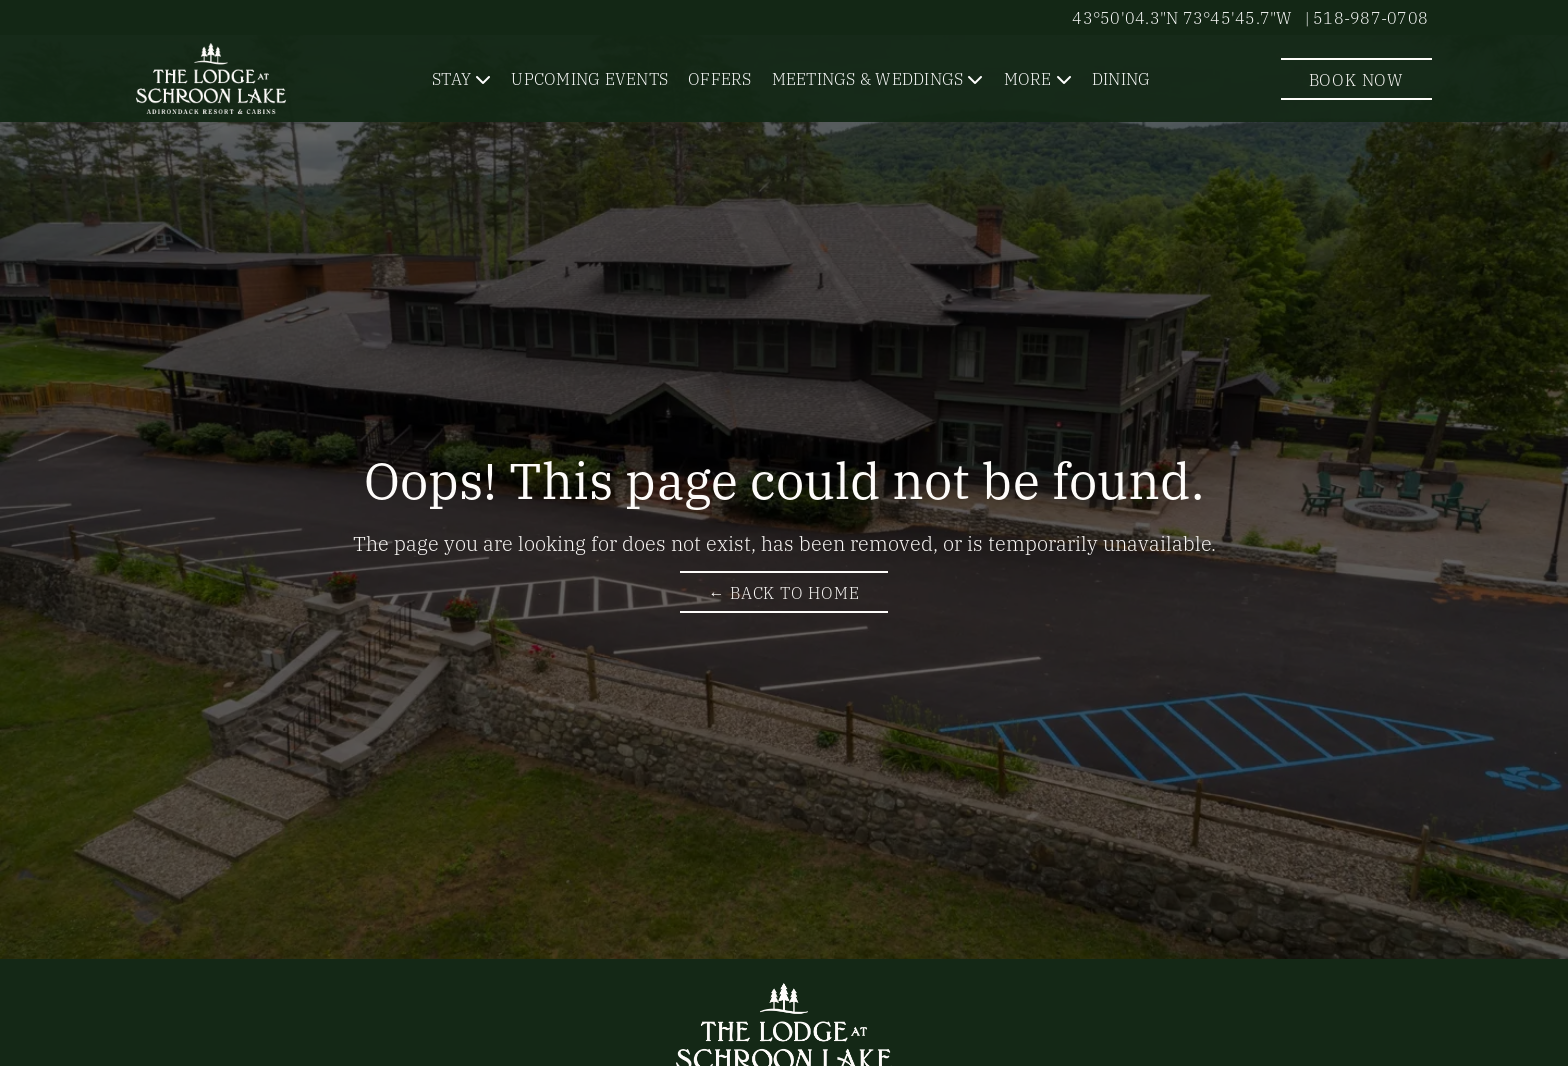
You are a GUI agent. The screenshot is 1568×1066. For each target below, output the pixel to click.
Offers (720, 78)
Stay (451, 78)
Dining (1121, 78)
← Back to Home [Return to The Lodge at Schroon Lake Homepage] (783, 592)
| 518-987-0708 (1367, 17)
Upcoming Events (589, 78)
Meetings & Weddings (868, 78)
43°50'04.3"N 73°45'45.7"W (1182, 17)
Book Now (1356, 79)
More (1028, 78)
